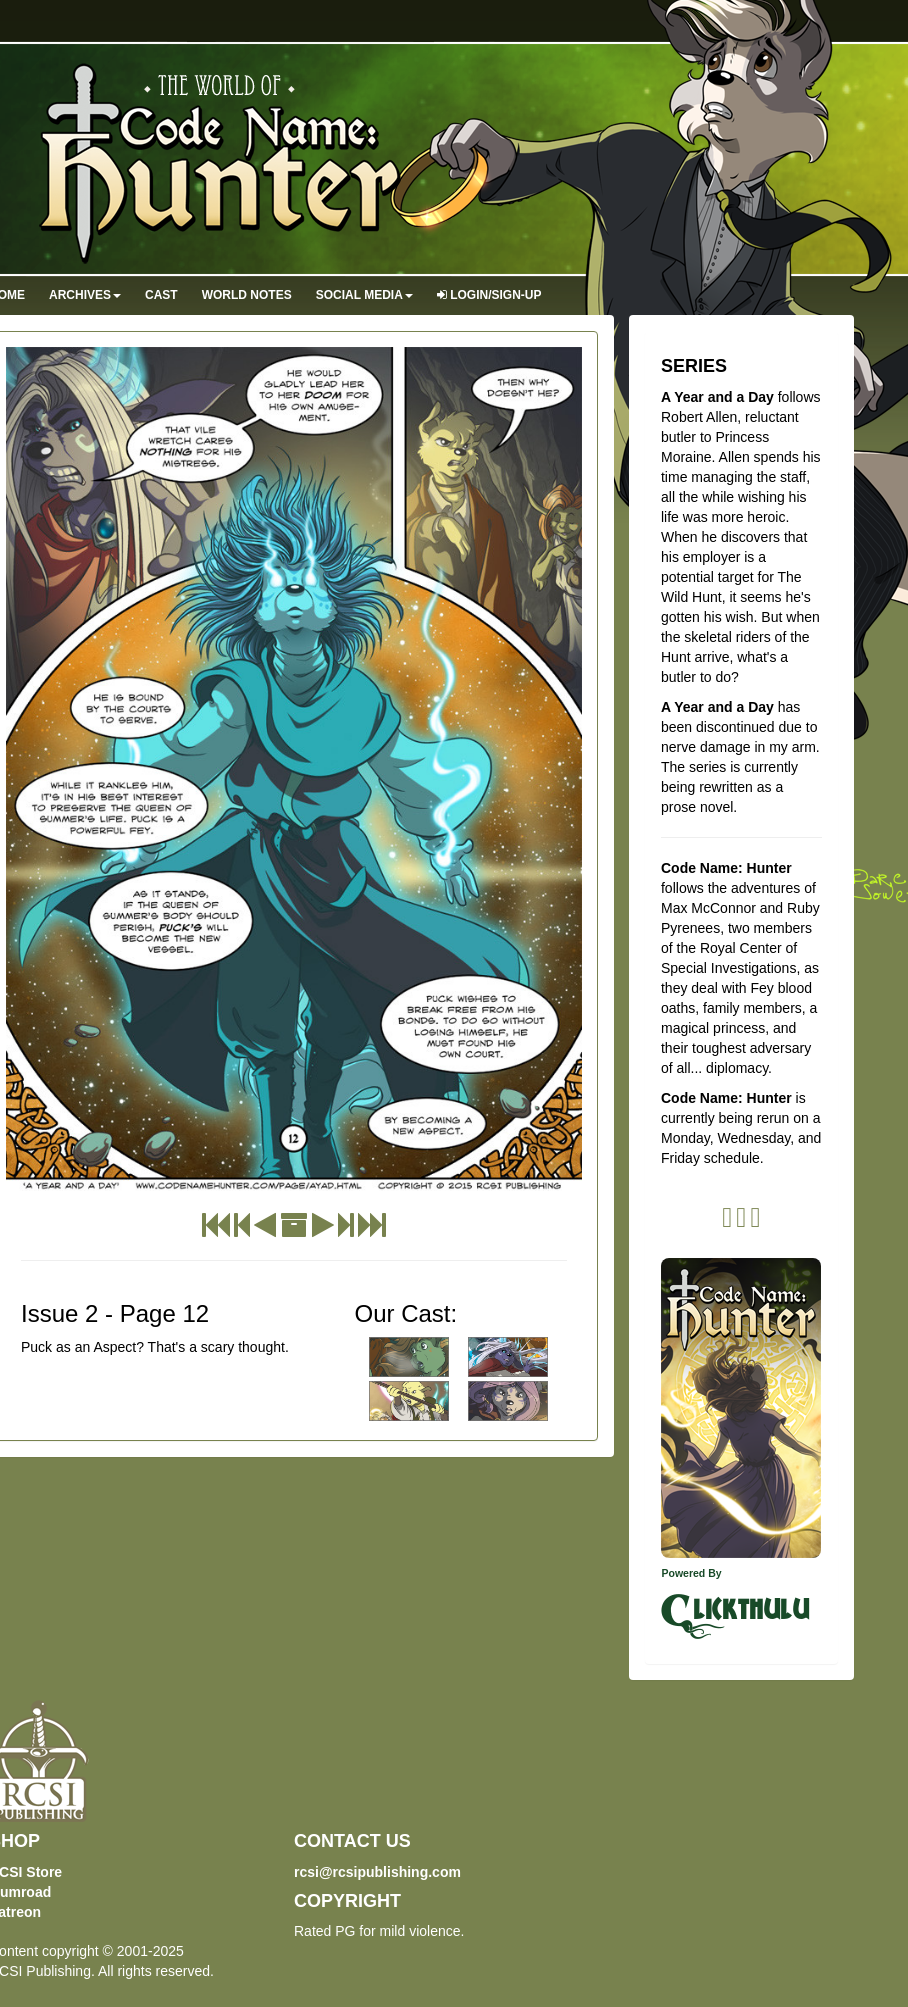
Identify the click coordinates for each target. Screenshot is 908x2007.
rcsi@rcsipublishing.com (377, 1872)
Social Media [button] (364, 295)
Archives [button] (85, 295)
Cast (161, 295)
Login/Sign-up (489, 295)
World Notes (247, 295)
